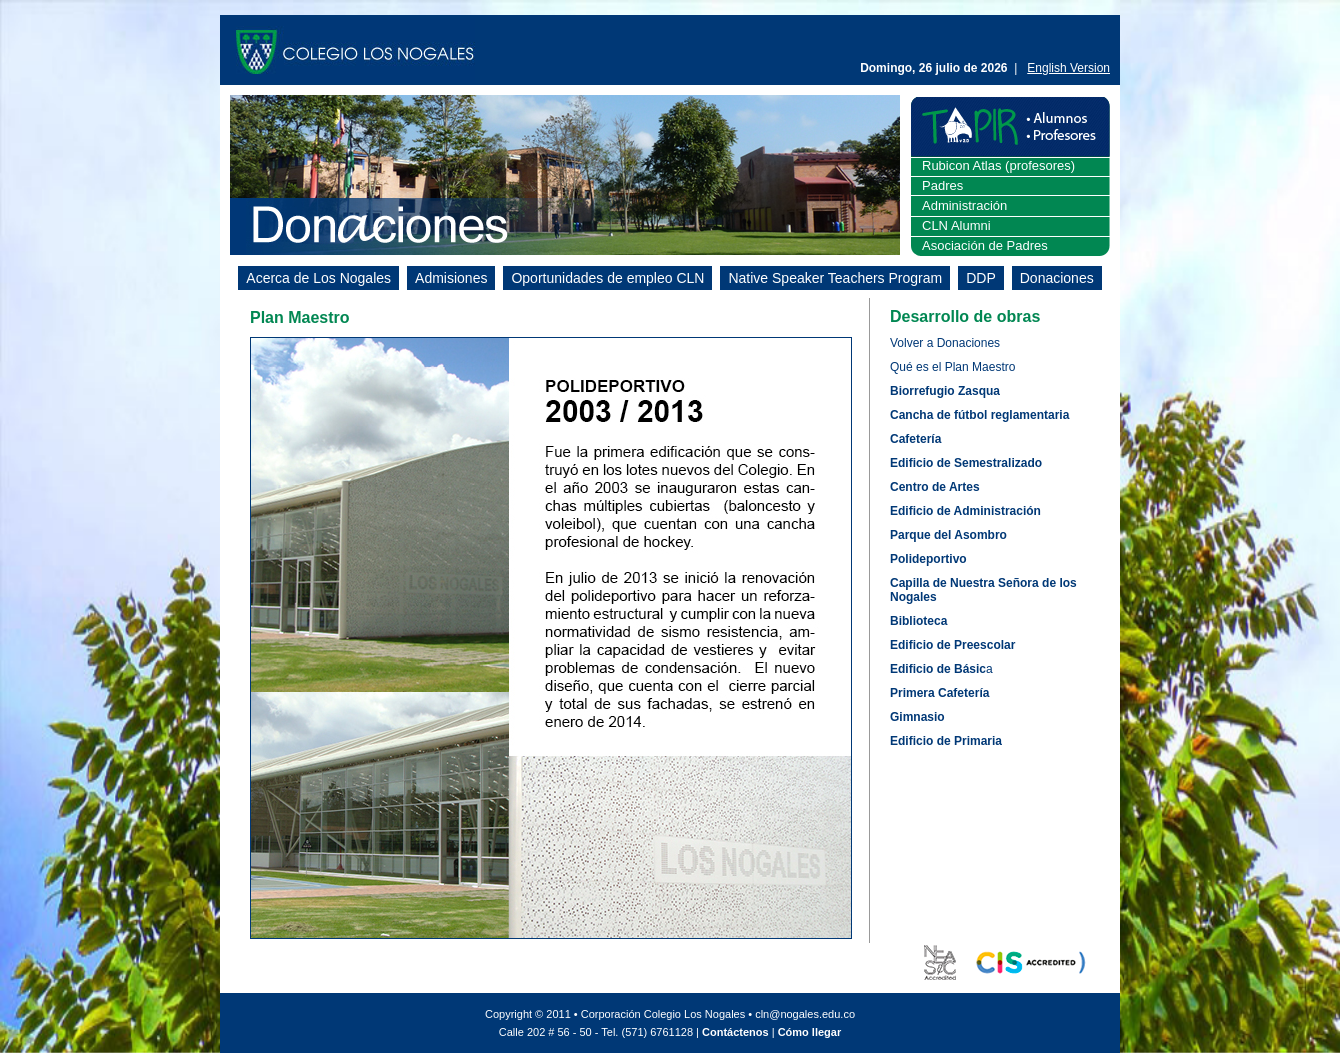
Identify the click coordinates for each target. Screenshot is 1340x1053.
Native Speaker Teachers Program (835, 278)
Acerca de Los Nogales (318, 278)
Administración (964, 205)
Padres (942, 185)
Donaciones (1057, 278)
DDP (981, 278)
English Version (1068, 68)
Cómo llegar (810, 1032)
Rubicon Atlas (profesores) (998, 165)
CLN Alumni (956, 225)
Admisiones (451, 278)
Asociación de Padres (985, 245)
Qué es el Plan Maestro (952, 367)
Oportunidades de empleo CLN (607, 278)
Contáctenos (735, 1032)
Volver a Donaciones (945, 343)
